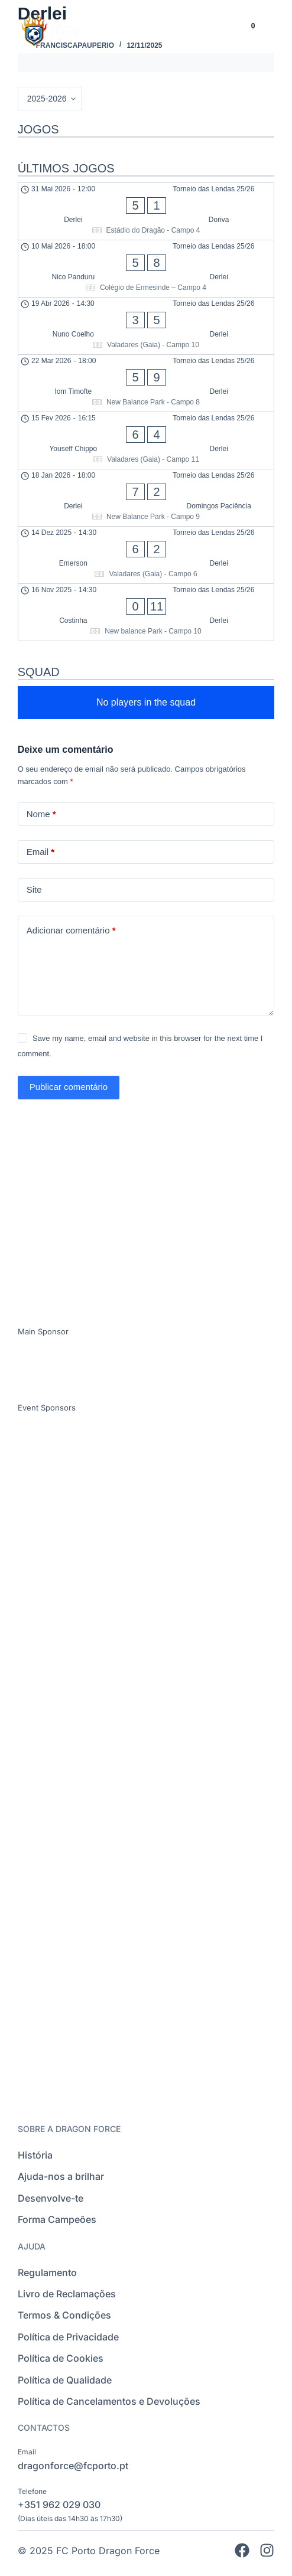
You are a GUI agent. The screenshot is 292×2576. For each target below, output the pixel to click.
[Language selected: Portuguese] (212, 33)
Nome (41, 814)
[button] (275, 33)
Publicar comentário (69, 1087)
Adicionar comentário (71, 930)
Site (34, 889)
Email (41, 852)
